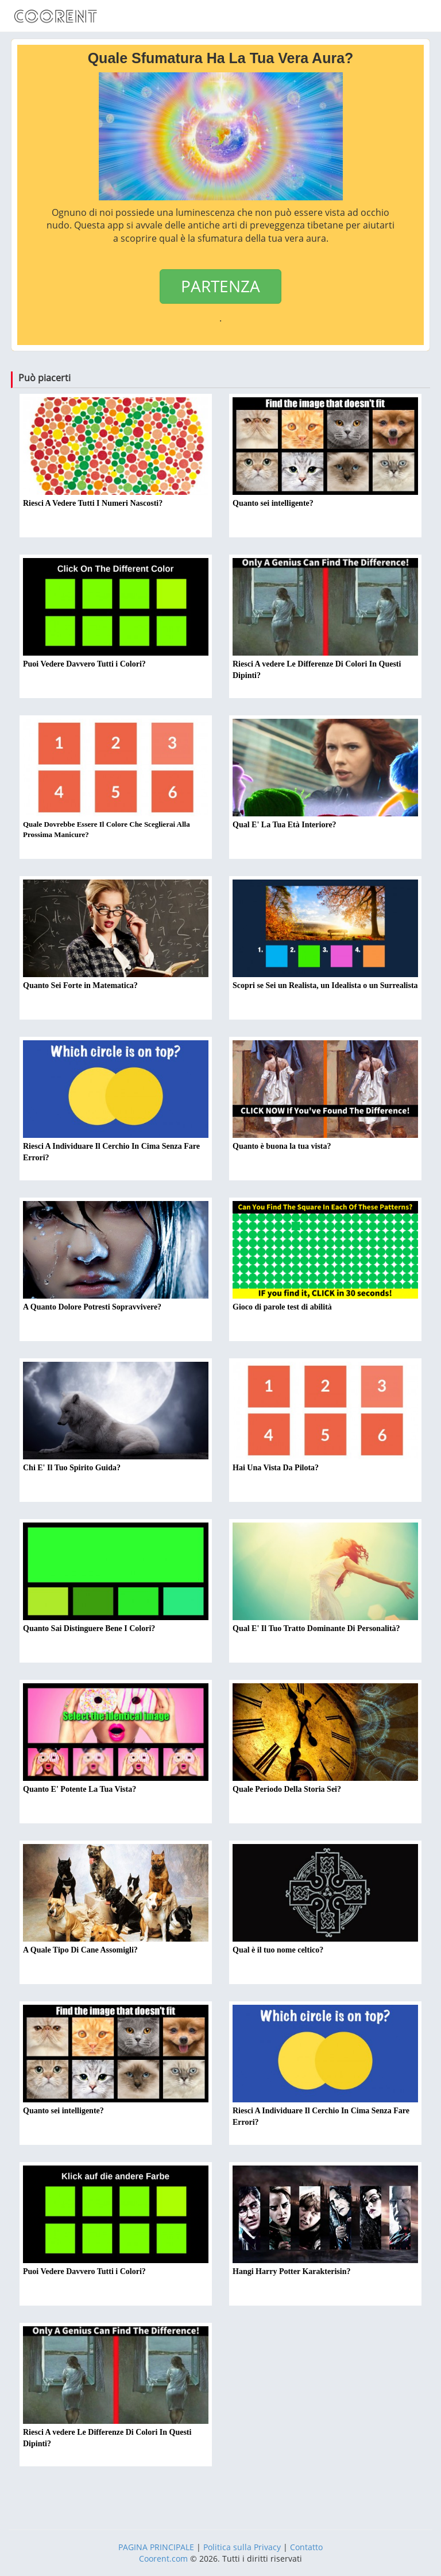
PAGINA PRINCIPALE (156, 2547)
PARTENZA (220, 286)
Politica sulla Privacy (242, 2547)
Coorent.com (163, 2558)
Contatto (306, 2547)
